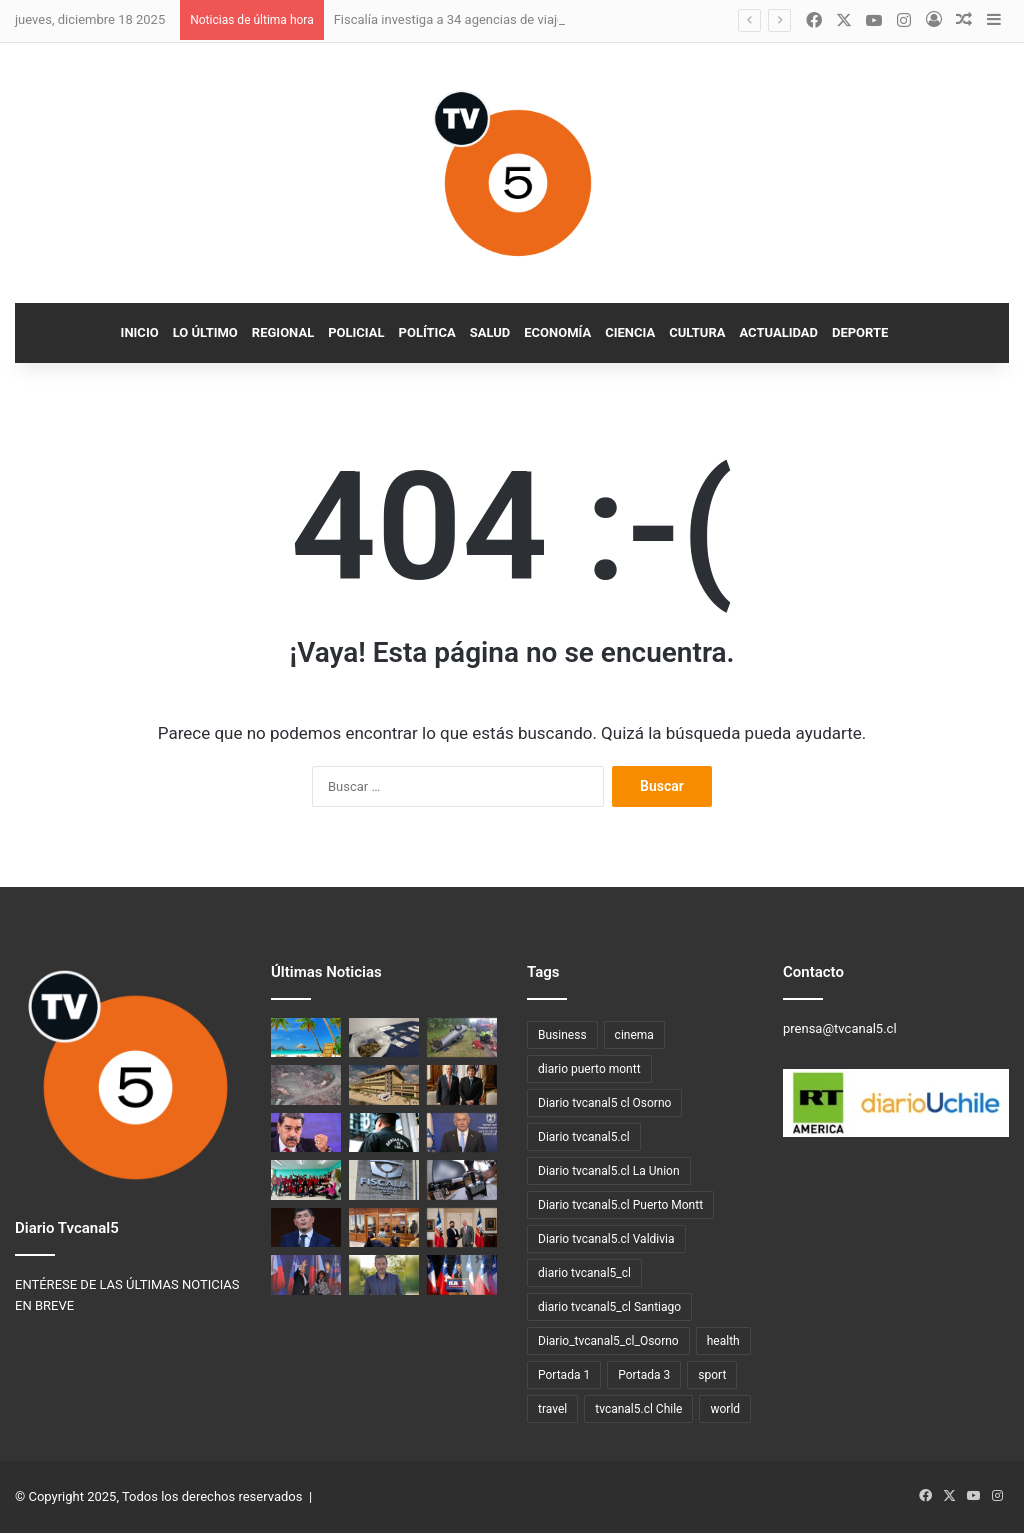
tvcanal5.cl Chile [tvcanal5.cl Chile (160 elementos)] (638, 1409)
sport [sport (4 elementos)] (712, 1375)
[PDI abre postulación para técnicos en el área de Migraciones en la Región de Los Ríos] (462, 1179)
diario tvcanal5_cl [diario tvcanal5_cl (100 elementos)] (584, 1273)
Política (427, 332)
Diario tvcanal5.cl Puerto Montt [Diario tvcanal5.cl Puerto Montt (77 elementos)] (620, 1205)
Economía (557, 332)
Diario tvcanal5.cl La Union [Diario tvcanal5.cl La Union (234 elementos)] (609, 1171)
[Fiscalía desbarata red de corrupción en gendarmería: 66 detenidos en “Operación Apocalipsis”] (384, 1132)
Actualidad (778, 332)
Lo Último (205, 332)
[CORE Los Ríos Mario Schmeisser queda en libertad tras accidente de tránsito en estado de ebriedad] (384, 1274)
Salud (490, 332)
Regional (283, 332)
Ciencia (630, 332)
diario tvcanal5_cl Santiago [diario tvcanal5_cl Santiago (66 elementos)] (609, 1307)
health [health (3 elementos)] (723, 1341)
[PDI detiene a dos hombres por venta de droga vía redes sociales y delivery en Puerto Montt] (384, 1037)
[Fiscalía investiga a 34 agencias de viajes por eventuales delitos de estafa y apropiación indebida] (306, 1037)
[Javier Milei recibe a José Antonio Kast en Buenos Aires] (462, 1084)
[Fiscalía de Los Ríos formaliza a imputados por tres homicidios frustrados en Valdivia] (384, 1227)
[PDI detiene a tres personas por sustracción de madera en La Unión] (306, 1084)
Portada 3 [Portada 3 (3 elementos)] (644, 1375)
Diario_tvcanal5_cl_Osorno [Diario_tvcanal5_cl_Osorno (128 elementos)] (608, 1341)
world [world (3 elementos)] (725, 1409)
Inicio (140, 332)
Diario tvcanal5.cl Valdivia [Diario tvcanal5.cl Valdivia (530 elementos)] (606, 1239)
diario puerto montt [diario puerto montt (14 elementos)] (589, 1069)
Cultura (697, 332)
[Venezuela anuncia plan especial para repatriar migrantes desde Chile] (306, 1132)
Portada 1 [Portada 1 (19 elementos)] (564, 1375)
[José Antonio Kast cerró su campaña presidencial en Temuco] (462, 1274)
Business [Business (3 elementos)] (562, 1035)
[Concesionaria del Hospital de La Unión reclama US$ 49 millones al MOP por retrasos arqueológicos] (384, 1084)
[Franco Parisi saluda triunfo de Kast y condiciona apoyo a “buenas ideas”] (306, 1227)
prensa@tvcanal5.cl (840, 1028)
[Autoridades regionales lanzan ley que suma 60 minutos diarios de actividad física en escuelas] (306, 1179)
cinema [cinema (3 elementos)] (634, 1035)
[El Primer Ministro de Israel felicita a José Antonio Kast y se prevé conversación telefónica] (462, 1132)
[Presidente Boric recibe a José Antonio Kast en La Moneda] (462, 1227)
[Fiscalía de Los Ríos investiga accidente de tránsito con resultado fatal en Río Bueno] (462, 1037)
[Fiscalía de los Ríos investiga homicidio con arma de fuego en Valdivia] (384, 1179)
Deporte (860, 332)
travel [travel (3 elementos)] (552, 1409)
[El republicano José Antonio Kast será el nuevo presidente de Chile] (306, 1274)
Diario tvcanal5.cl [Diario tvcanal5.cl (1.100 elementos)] (584, 1137)
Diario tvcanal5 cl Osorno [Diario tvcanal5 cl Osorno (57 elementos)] (604, 1103)
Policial (356, 332)
